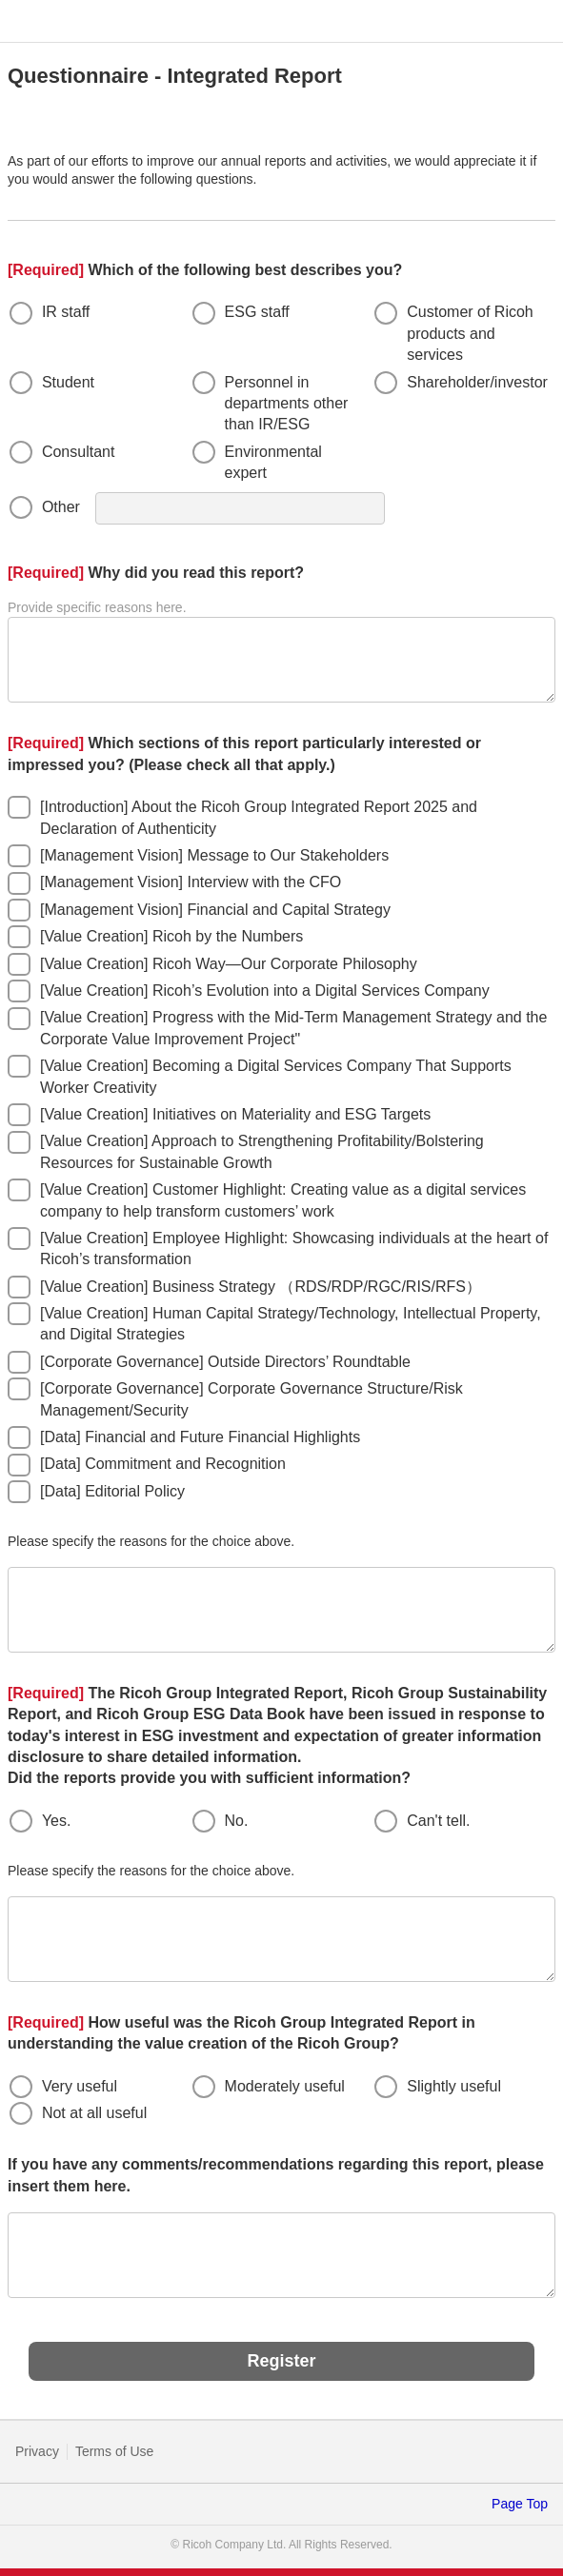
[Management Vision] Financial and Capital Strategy (215, 910)
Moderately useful (285, 2086)
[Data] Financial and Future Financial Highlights (200, 1437)
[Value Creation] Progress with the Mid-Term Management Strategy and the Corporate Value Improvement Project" (293, 1027)
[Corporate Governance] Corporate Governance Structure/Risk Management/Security (251, 1398)
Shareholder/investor (477, 382)
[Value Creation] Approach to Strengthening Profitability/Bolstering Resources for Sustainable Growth (262, 1151)
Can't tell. (438, 1821)
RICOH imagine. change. (43, 22)
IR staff (66, 312)
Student (68, 382)
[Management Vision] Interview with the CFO (190, 882)
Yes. (56, 1821)
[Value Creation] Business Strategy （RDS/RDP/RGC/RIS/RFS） (260, 1286)
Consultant (78, 452)
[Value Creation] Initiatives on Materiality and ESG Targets (235, 1114)
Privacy (37, 2451)
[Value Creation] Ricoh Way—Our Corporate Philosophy (228, 964)
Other (61, 507)
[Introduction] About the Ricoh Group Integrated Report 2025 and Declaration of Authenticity (258, 817)
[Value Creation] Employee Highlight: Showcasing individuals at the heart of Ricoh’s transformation (294, 1248)
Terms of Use (114, 2451)
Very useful (79, 2086)
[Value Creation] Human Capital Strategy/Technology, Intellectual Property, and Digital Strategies (290, 1323)
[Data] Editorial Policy (112, 1491)
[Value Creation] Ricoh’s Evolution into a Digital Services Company (265, 990)
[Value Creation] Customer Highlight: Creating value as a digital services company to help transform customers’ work (283, 1200)
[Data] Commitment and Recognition (163, 1464)
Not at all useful (94, 2113)
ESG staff (257, 312)
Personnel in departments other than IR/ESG (287, 403)
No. (237, 1821)
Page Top (520, 2503)
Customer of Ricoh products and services (470, 333)
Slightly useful (454, 2086)
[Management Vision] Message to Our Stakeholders (214, 855)
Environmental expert (273, 462)
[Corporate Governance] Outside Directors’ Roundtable (225, 1362)
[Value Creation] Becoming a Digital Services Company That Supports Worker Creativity (276, 1076)
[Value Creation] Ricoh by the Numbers (171, 936)
